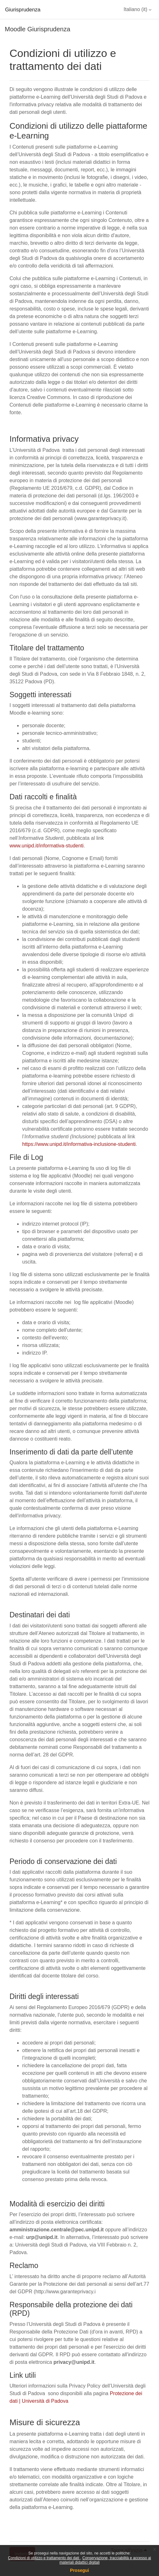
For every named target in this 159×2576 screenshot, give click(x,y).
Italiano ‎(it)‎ (135, 9)
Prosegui (79, 2570)
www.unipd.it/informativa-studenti (47, 845)
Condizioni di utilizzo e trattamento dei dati (44, 2558)
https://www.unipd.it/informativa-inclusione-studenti (79, 1144)
